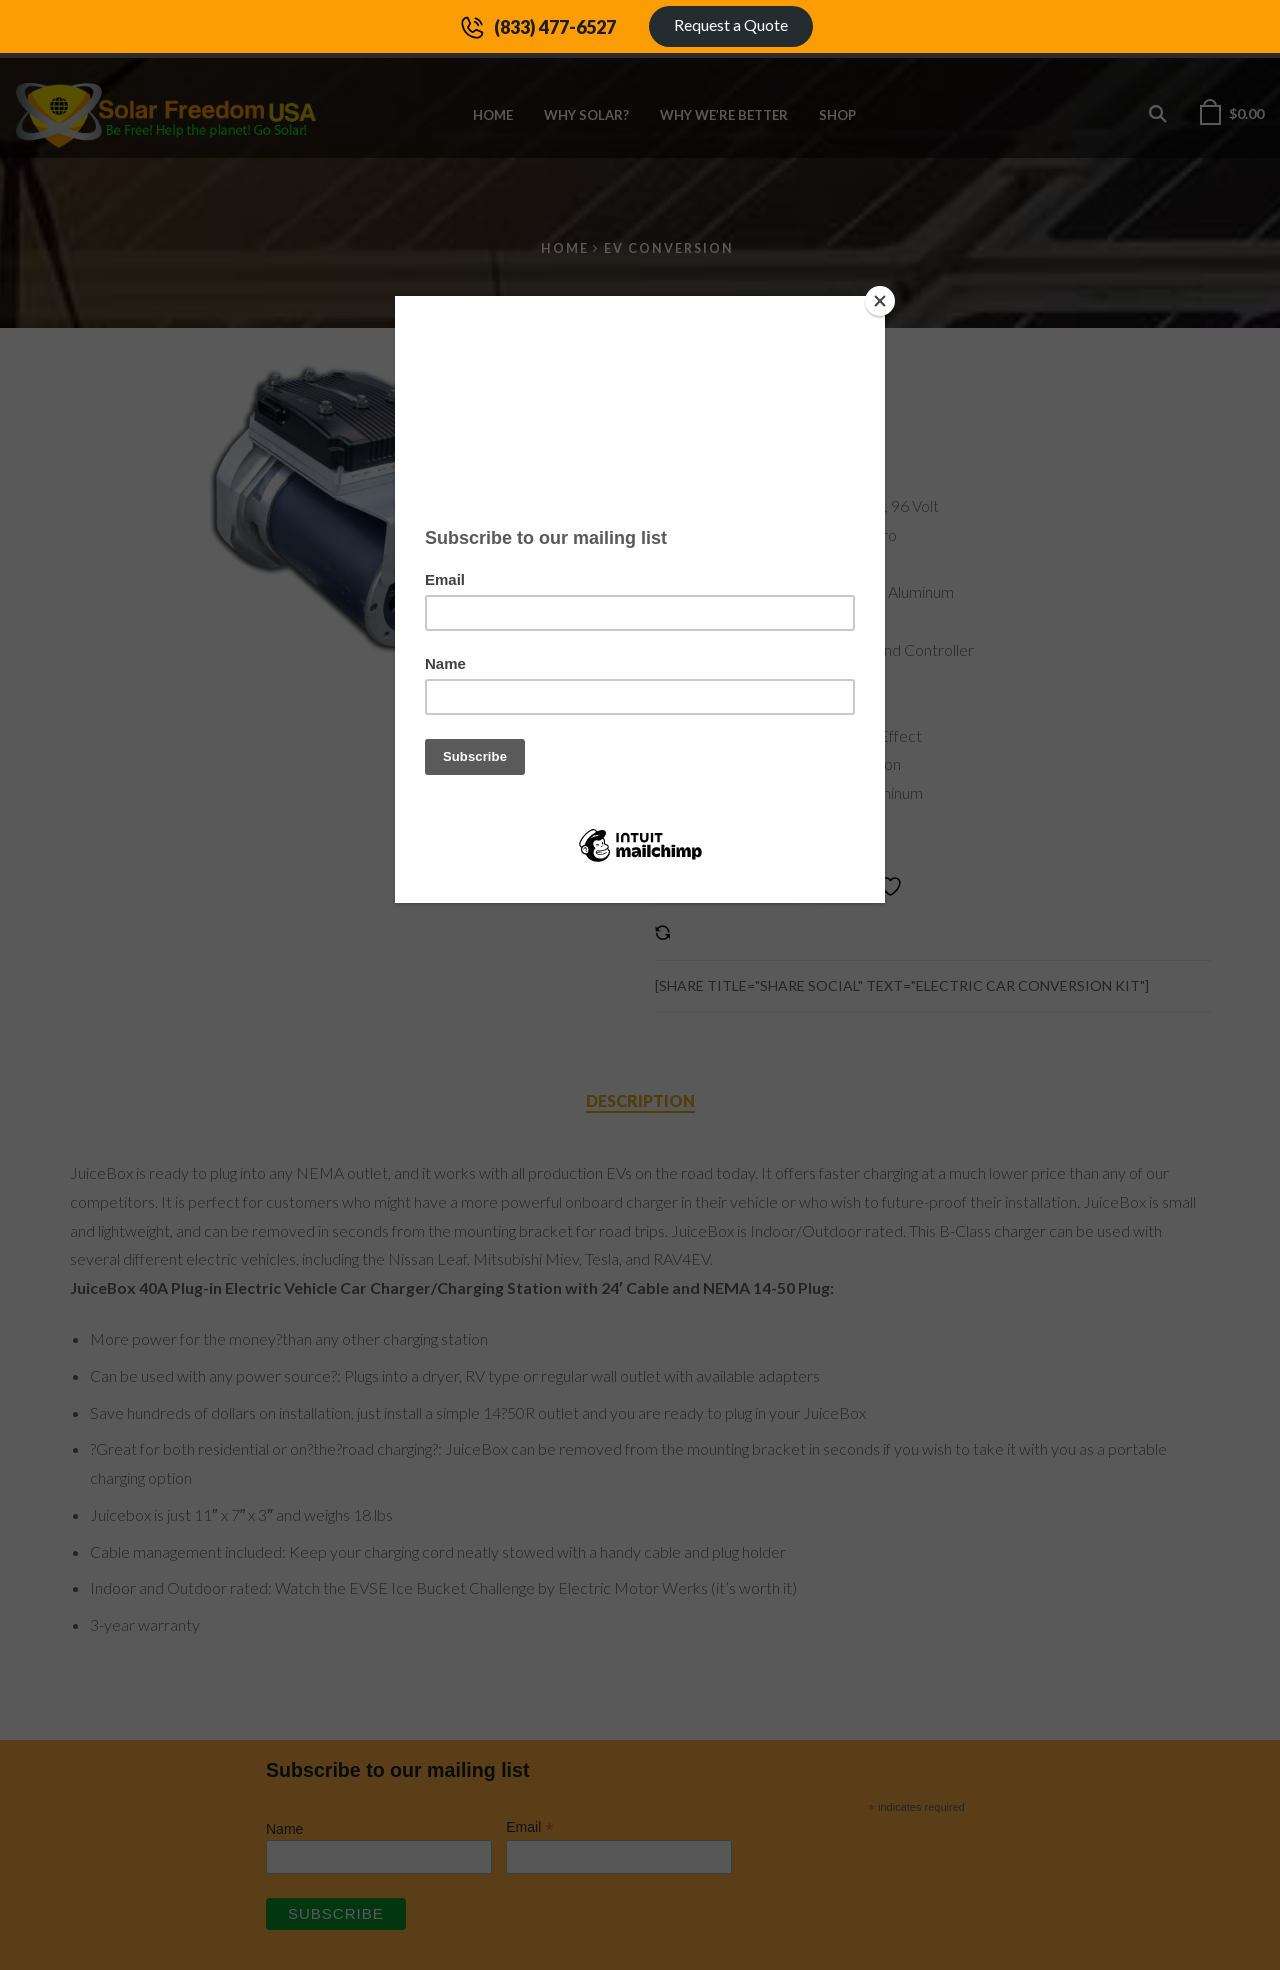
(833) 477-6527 (555, 27)
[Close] (880, 301)
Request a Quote (731, 24)
